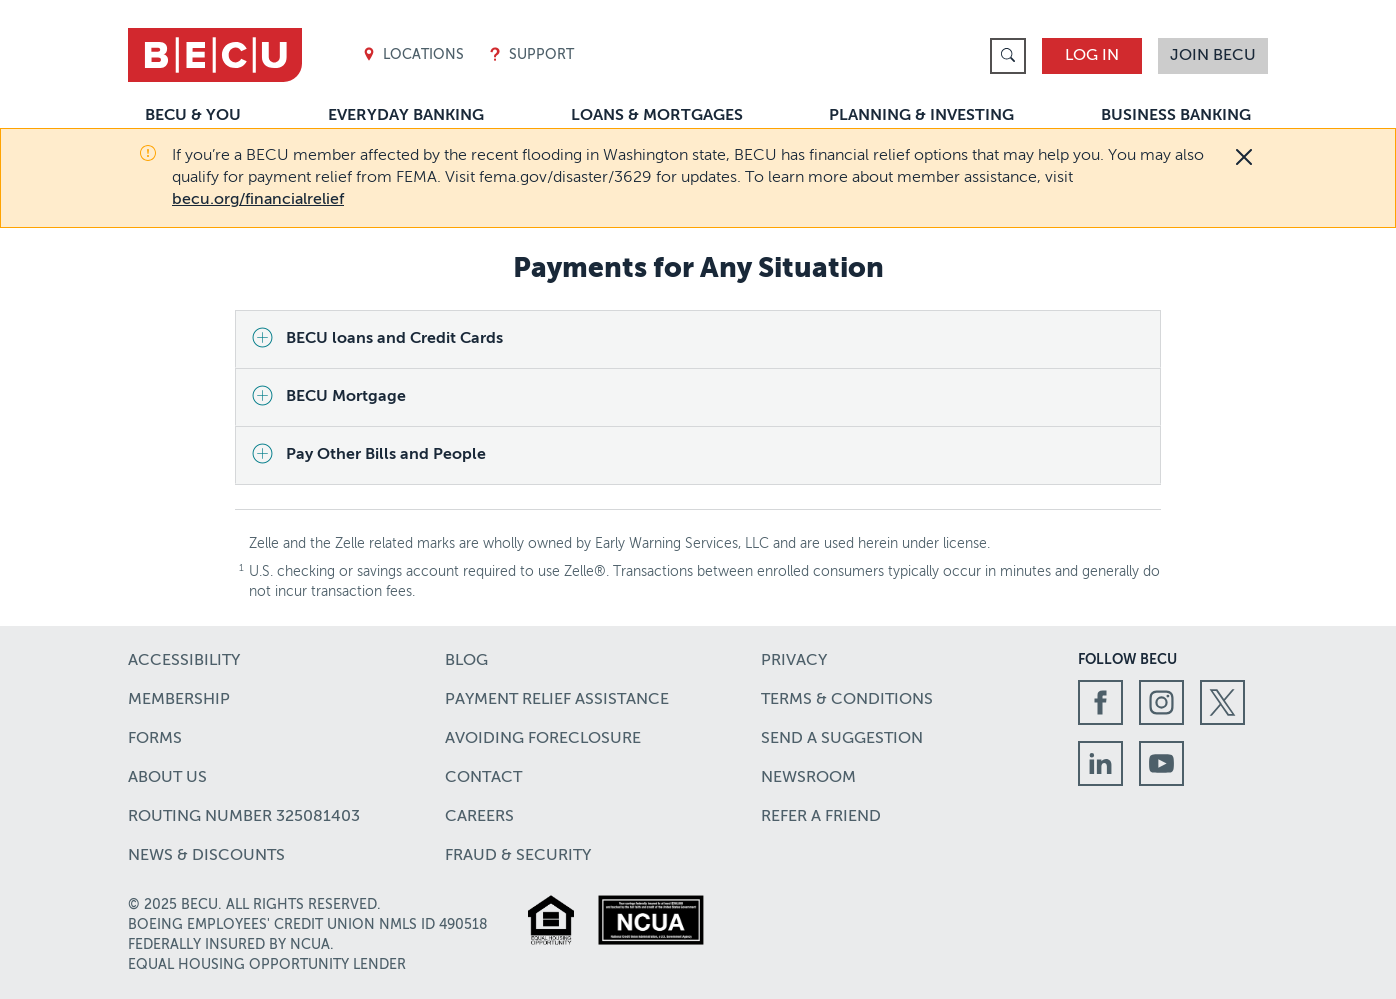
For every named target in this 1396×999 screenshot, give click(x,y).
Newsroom (808, 778)
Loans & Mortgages (657, 116)
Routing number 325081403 (244, 817)
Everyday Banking (406, 116)
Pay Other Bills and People (386, 455)
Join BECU (1213, 56)
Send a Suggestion (842, 739)
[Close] (1244, 157)
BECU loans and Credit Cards (394, 339)
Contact (483, 778)
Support (531, 55)
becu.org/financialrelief (258, 200)
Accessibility (184, 661)
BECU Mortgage (346, 397)
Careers (479, 817)
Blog (466, 661)
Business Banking (1176, 116)
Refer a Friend (821, 817)
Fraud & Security (518, 856)
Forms (155, 739)
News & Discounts (206, 856)
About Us (167, 778)
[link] (1008, 56)
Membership (179, 700)
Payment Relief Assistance (557, 700)
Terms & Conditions (847, 700)
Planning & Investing (921, 116)
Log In (1092, 56)
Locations (413, 55)
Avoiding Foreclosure (543, 739)
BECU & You (193, 116)
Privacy (794, 661)
